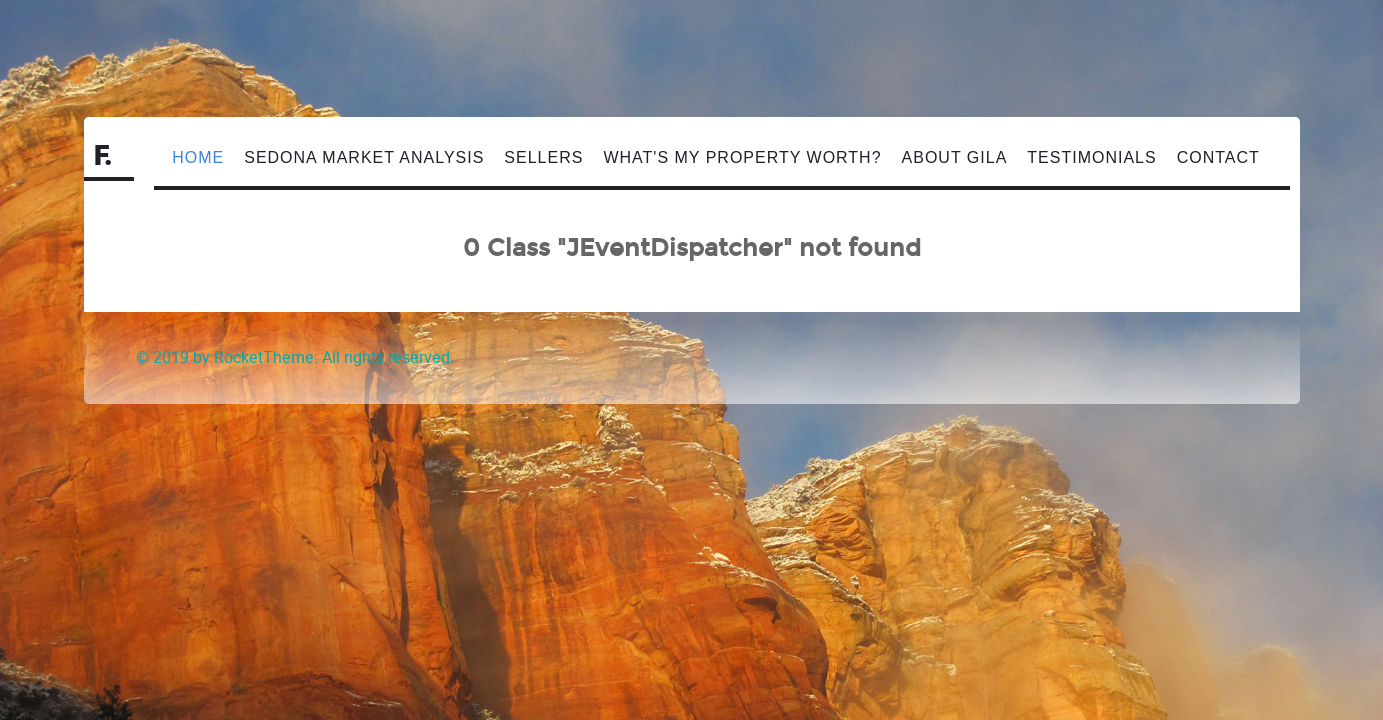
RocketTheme (264, 357)
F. (103, 156)
